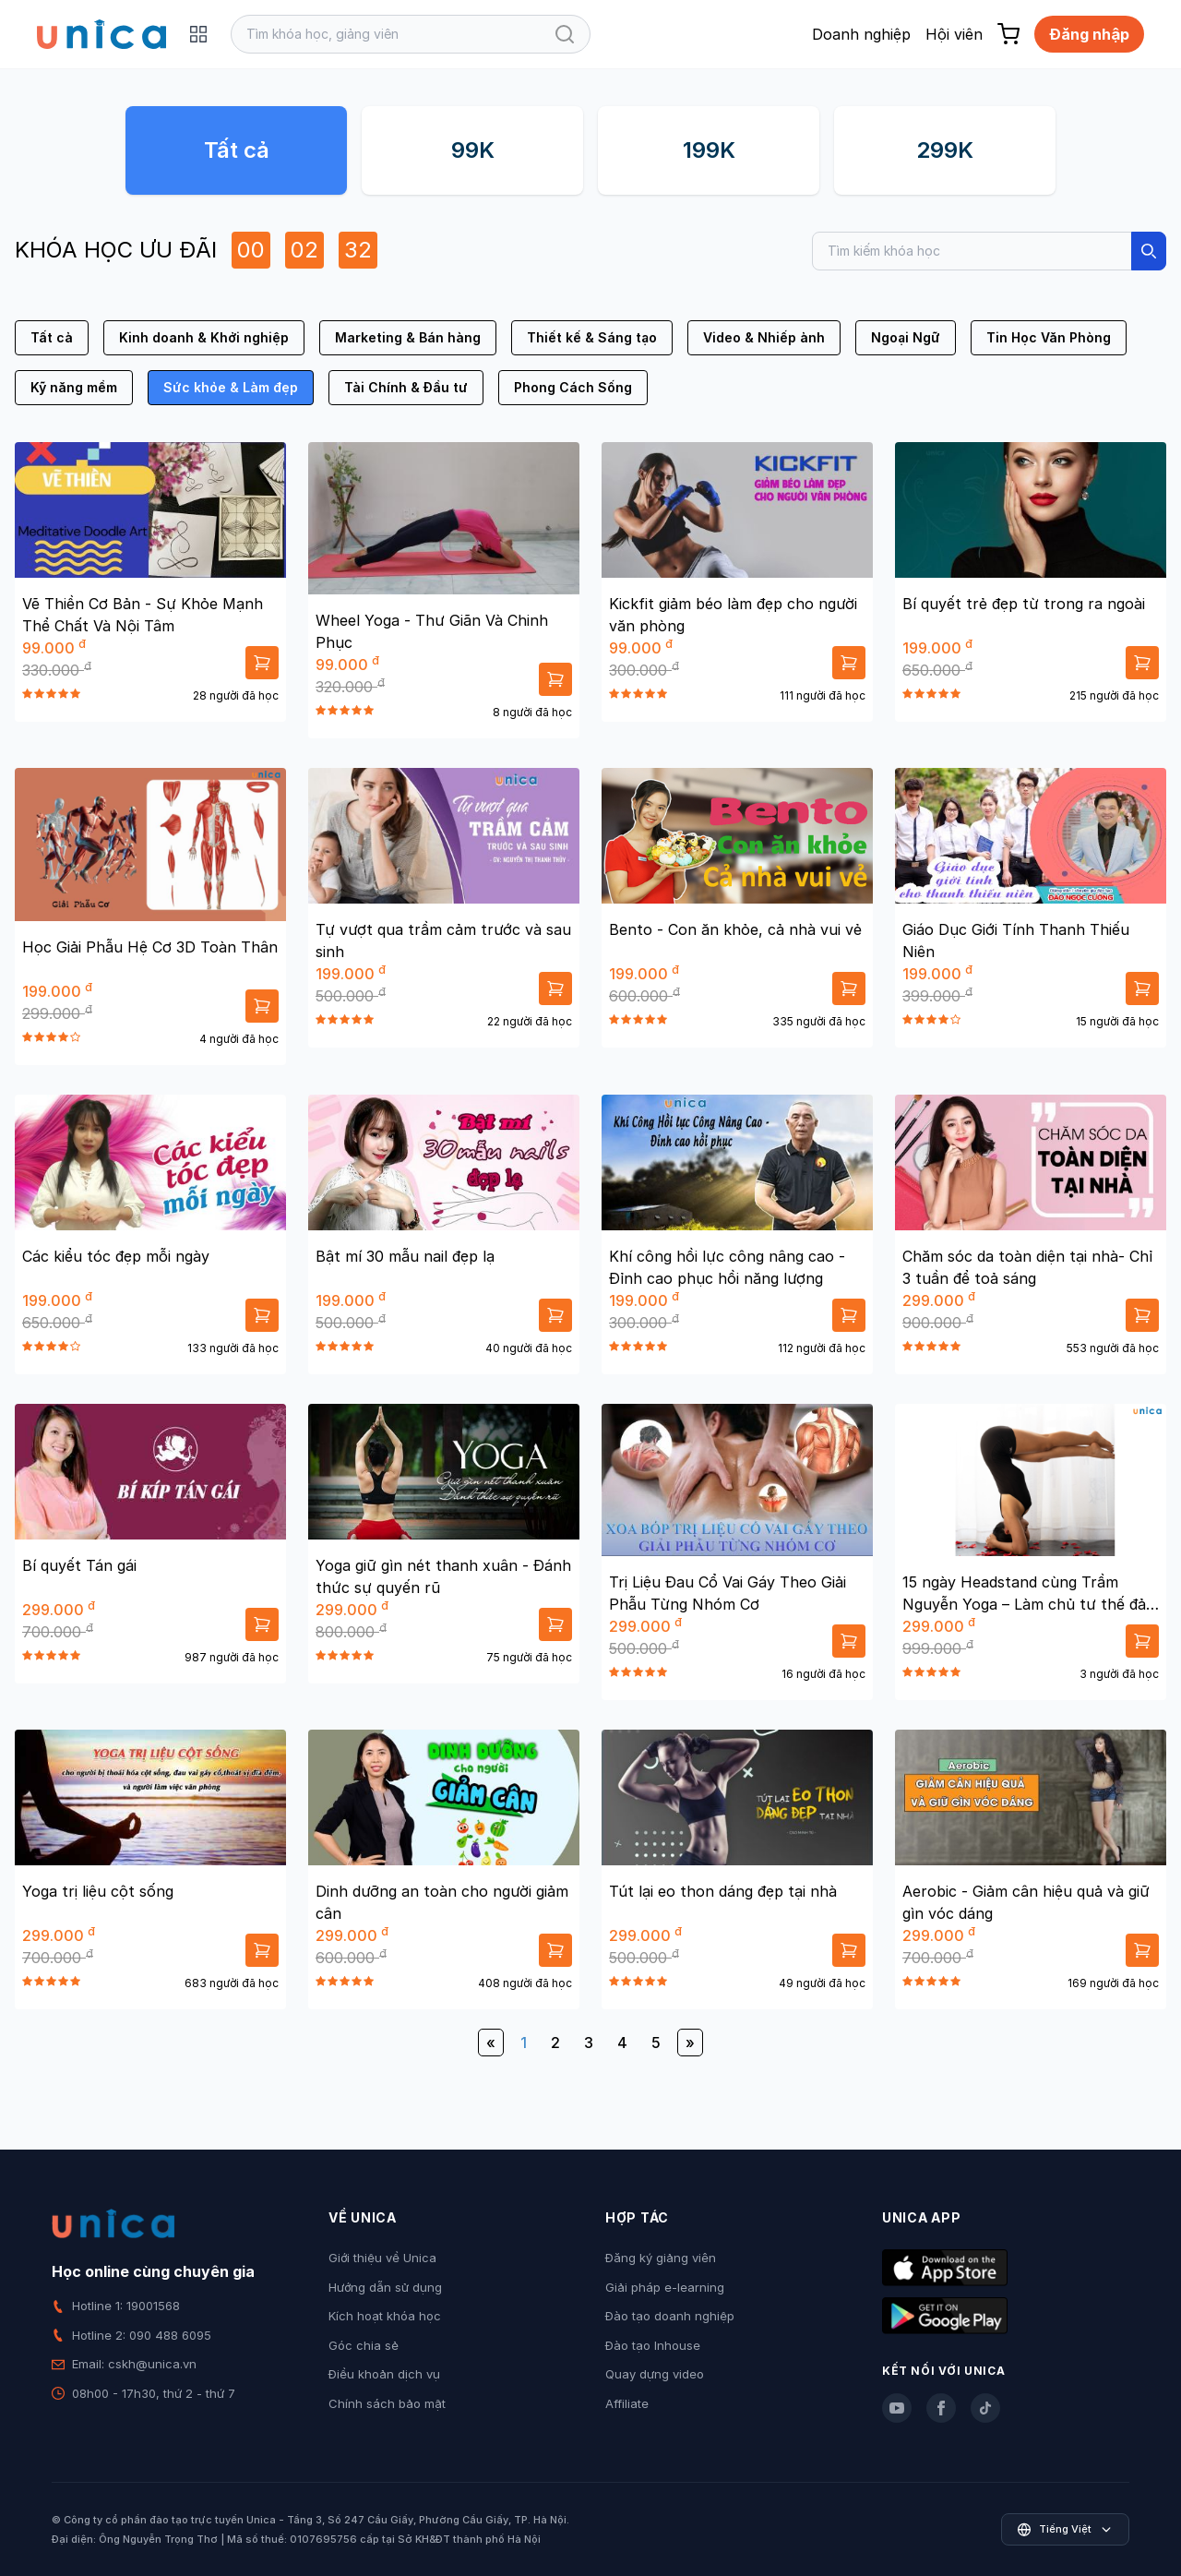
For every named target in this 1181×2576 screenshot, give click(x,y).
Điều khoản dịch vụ (384, 2373)
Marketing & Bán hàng (408, 337)
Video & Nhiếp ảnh (764, 337)
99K (473, 150)
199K (709, 150)
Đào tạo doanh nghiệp (669, 2315)
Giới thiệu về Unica (382, 2257)
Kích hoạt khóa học (384, 2315)
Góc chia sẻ (363, 2345)
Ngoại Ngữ (905, 337)
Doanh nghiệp (861, 34)
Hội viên (954, 34)
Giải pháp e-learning (664, 2287)
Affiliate (627, 2403)
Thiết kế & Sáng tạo (592, 337)
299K (944, 150)
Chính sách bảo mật (387, 2403)
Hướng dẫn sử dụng (385, 2287)
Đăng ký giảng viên (660, 2257)
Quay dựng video (654, 2373)
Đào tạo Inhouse (652, 2345)
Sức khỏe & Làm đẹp (230, 387)
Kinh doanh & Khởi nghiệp (204, 337)
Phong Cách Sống (573, 387)
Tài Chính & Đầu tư (406, 387)
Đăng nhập (1089, 34)
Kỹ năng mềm (73, 387)
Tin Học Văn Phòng (1048, 337)
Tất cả (236, 150)
